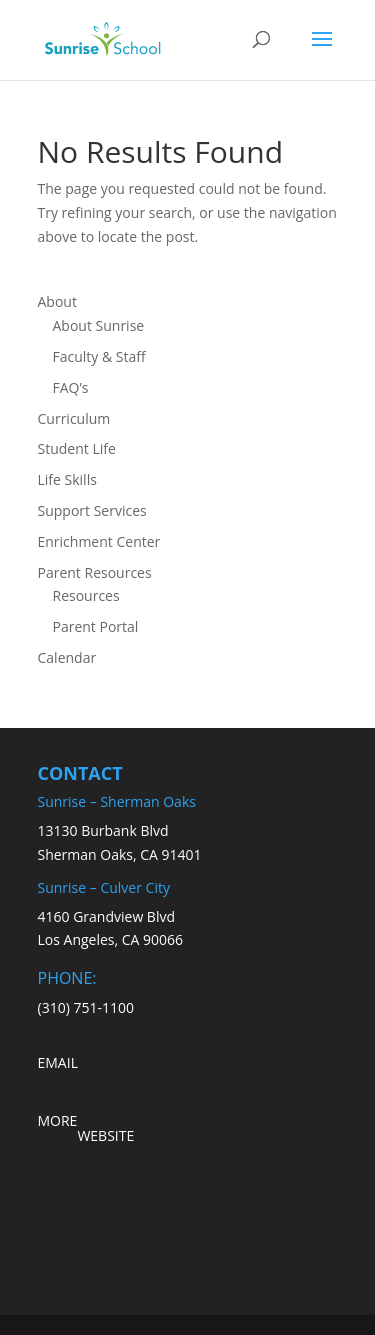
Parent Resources (95, 572)
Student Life (77, 448)
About (57, 301)
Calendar (67, 657)
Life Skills (67, 479)
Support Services (92, 510)
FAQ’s (71, 387)
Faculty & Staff (99, 356)
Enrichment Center (99, 541)
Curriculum (74, 418)
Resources (86, 595)
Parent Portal (96, 626)
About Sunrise (99, 325)
